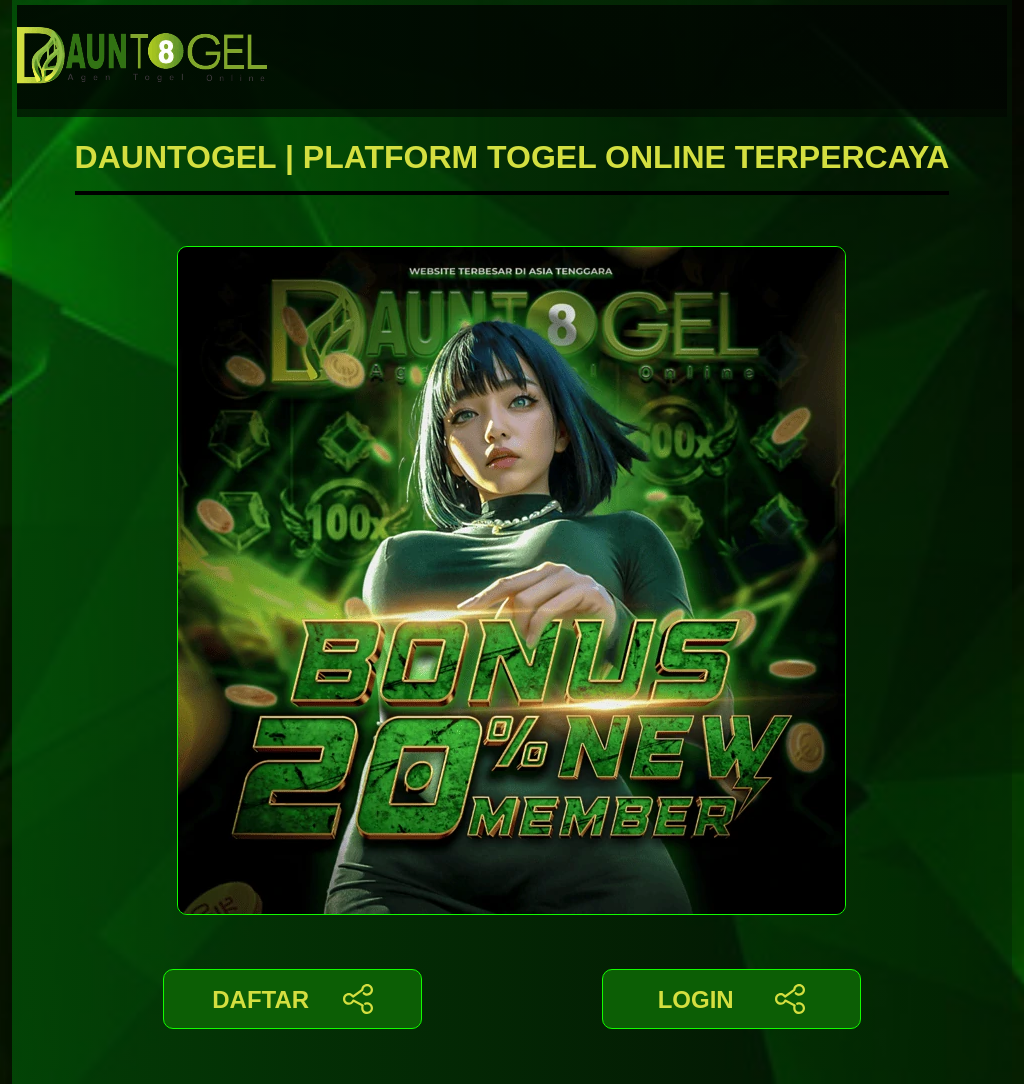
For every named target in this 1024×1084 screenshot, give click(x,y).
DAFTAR (292, 999)
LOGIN (731, 999)
